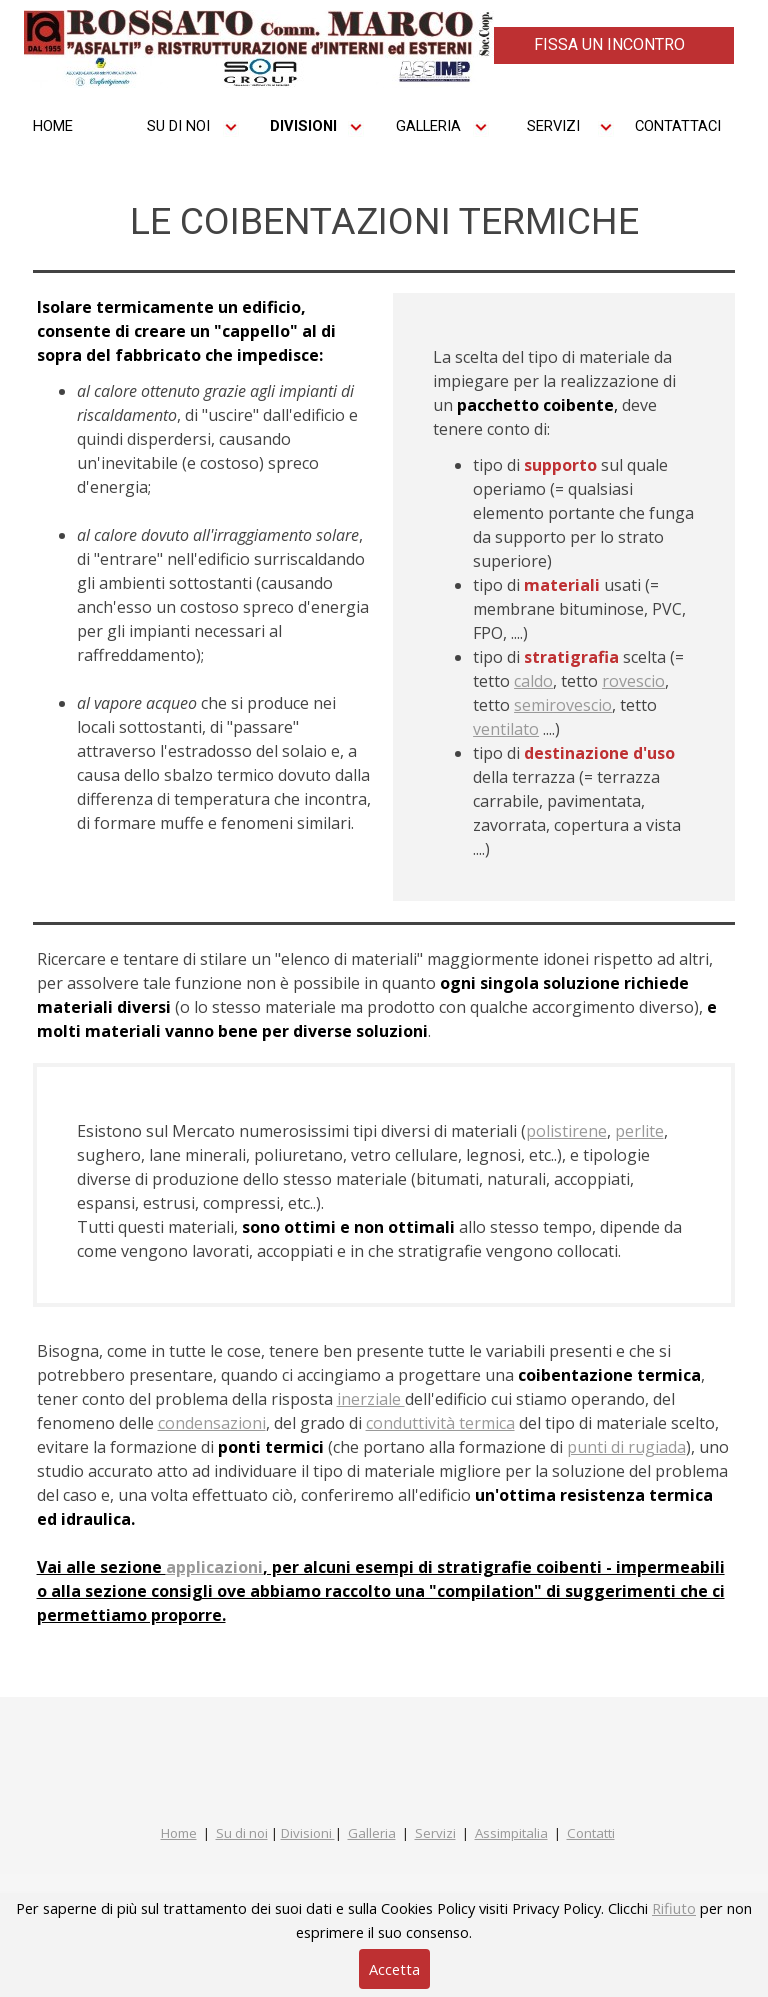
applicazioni (214, 1567)
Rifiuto (674, 1908)
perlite (639, 1131)
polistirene (566, 1131)
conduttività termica (440, 1423)
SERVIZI (553, 126)
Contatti (591, 1833)
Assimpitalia (511, 1833)
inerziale (371, 1399)
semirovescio (563, 705)
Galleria (372, 1833)
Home (179, 1833)
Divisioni (308, 1833)
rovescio (633, 681)
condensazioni (212, 1423)
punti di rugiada (626, 1447)
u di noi (246, 1833)
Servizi (435, 1833)
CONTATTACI (678, 126)
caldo (533, 681)
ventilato (506, 729)
